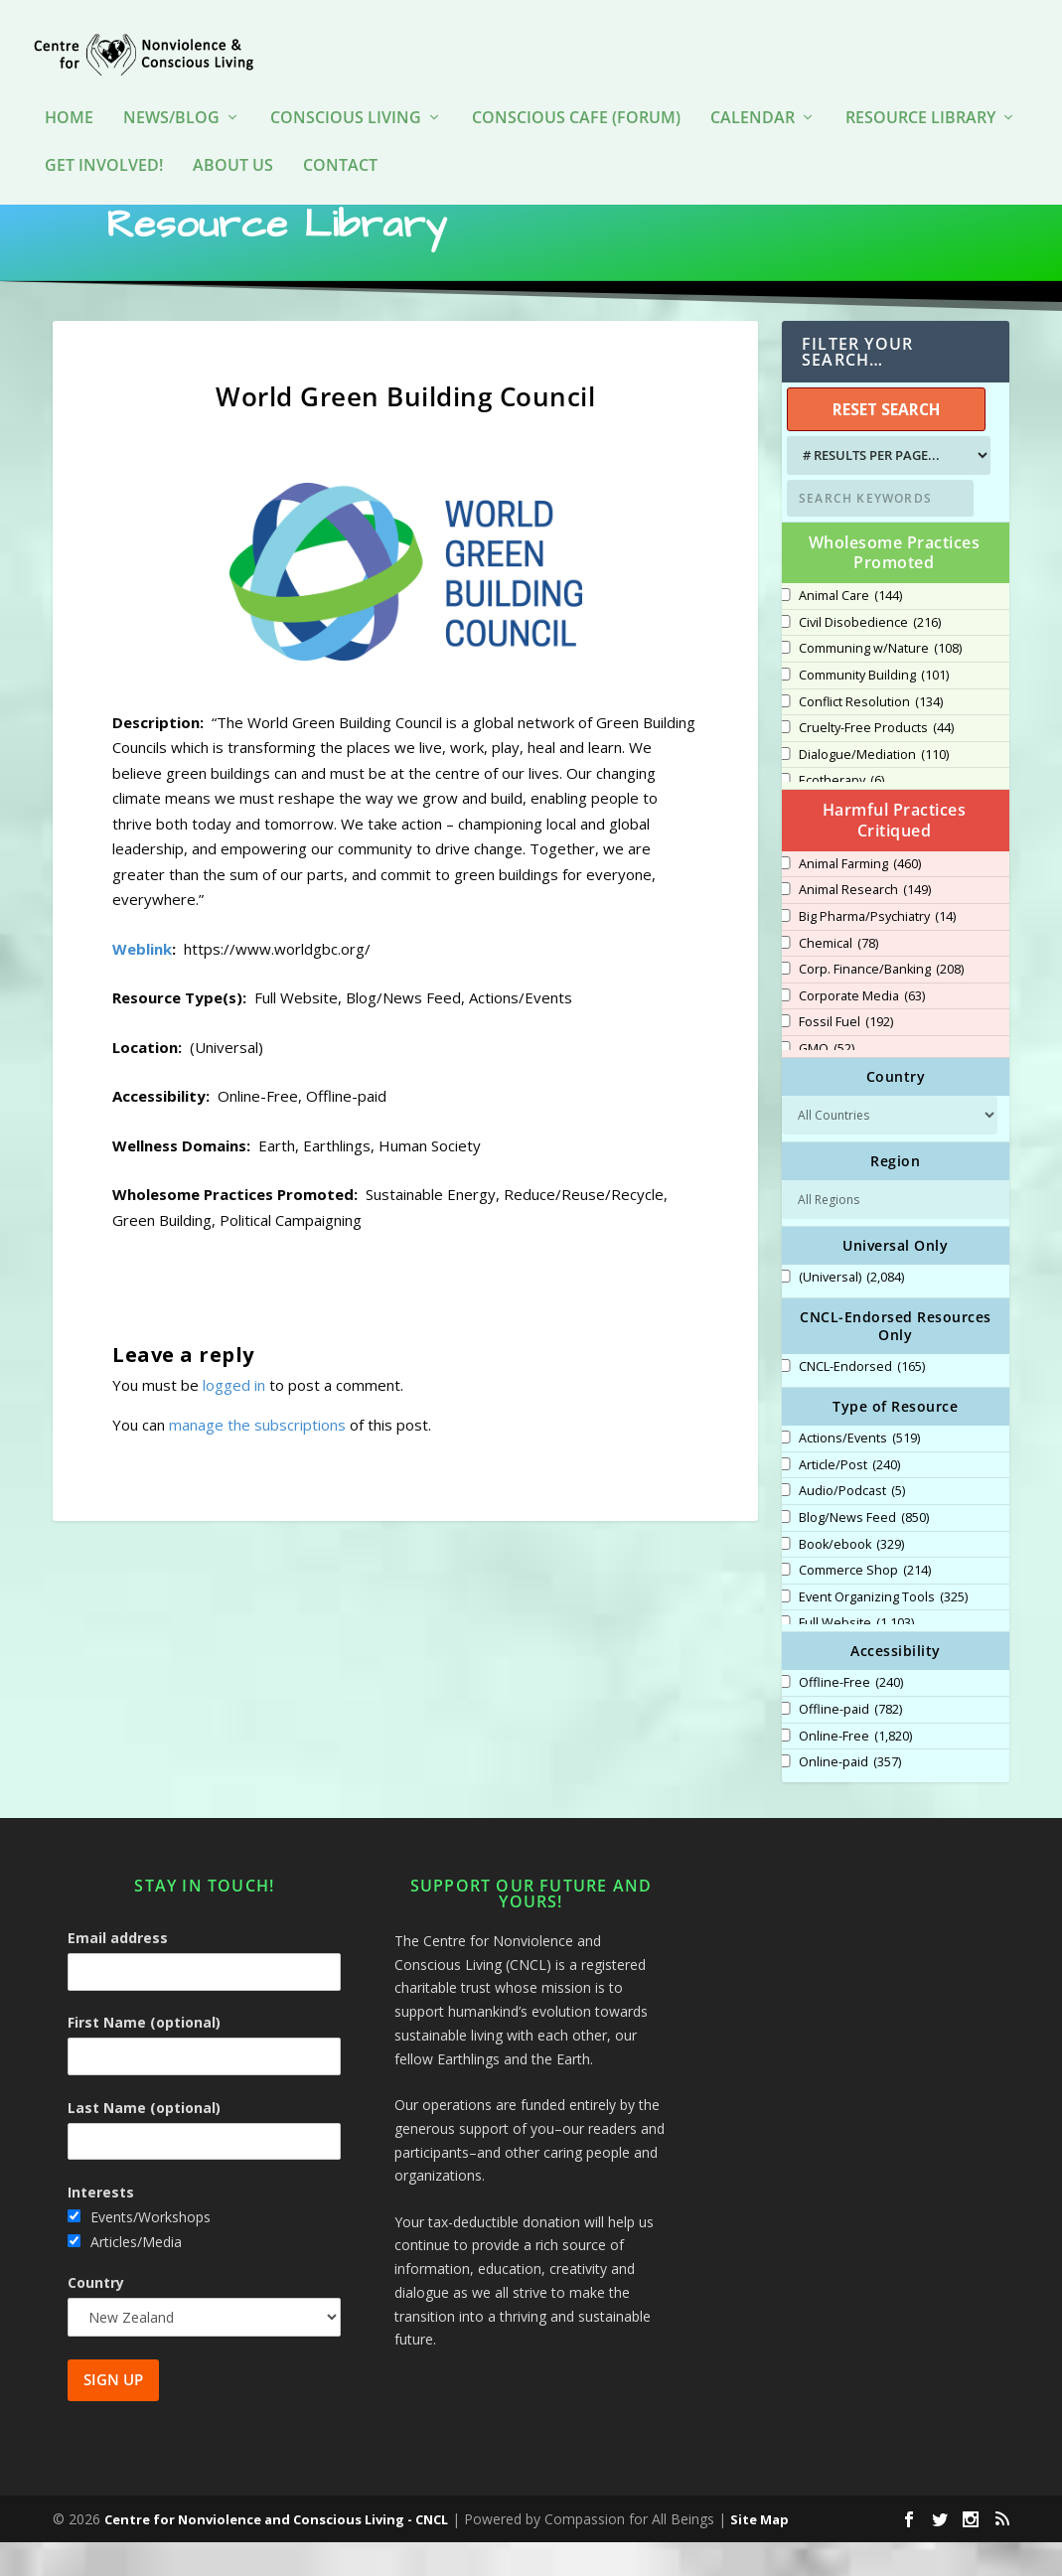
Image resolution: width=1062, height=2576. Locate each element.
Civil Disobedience (870, 657)
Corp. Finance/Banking (881, 1003)
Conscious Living (345, 88)
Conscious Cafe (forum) (576, 88)
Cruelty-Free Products (876, 762)
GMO (826, 1083)
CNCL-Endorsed (862, 1401)
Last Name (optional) (144, 2140)
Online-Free (855, 1770)
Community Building (874, 709)
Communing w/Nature (880, 682)
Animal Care (850, 630)
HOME (69, 88)
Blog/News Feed (864, 1552)
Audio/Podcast (852, 1525)
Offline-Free (851, 1717)
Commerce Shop (865, 1604)
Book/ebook (851, 1579)
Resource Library (920, 88)
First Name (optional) (144, 2055)
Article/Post (849, 1499)
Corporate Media (862, 1030)
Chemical (838, 977)
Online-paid (850, 1796)
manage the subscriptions (257, 1458)
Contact (340, 136)
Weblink (142, 982)
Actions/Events (859, 1472)
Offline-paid (850, 1743)
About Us (233, 136)
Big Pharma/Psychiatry (877, 951)
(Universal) (851, 1311)
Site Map (759, 2553)
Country (96, 2316)
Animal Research (865, 924)
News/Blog (171, 88)
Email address (118, 1971)
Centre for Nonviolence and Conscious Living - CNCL (276, 2553)
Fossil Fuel (846, 1056)
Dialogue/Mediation (874, 789)
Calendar (752, 88)
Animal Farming (860, 898)
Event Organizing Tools (883, 1631)
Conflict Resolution (871, 736)
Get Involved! (104, 136)
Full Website (856, 1657)
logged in (234, 1419)
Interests (101, 2225)
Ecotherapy (841, 815)
